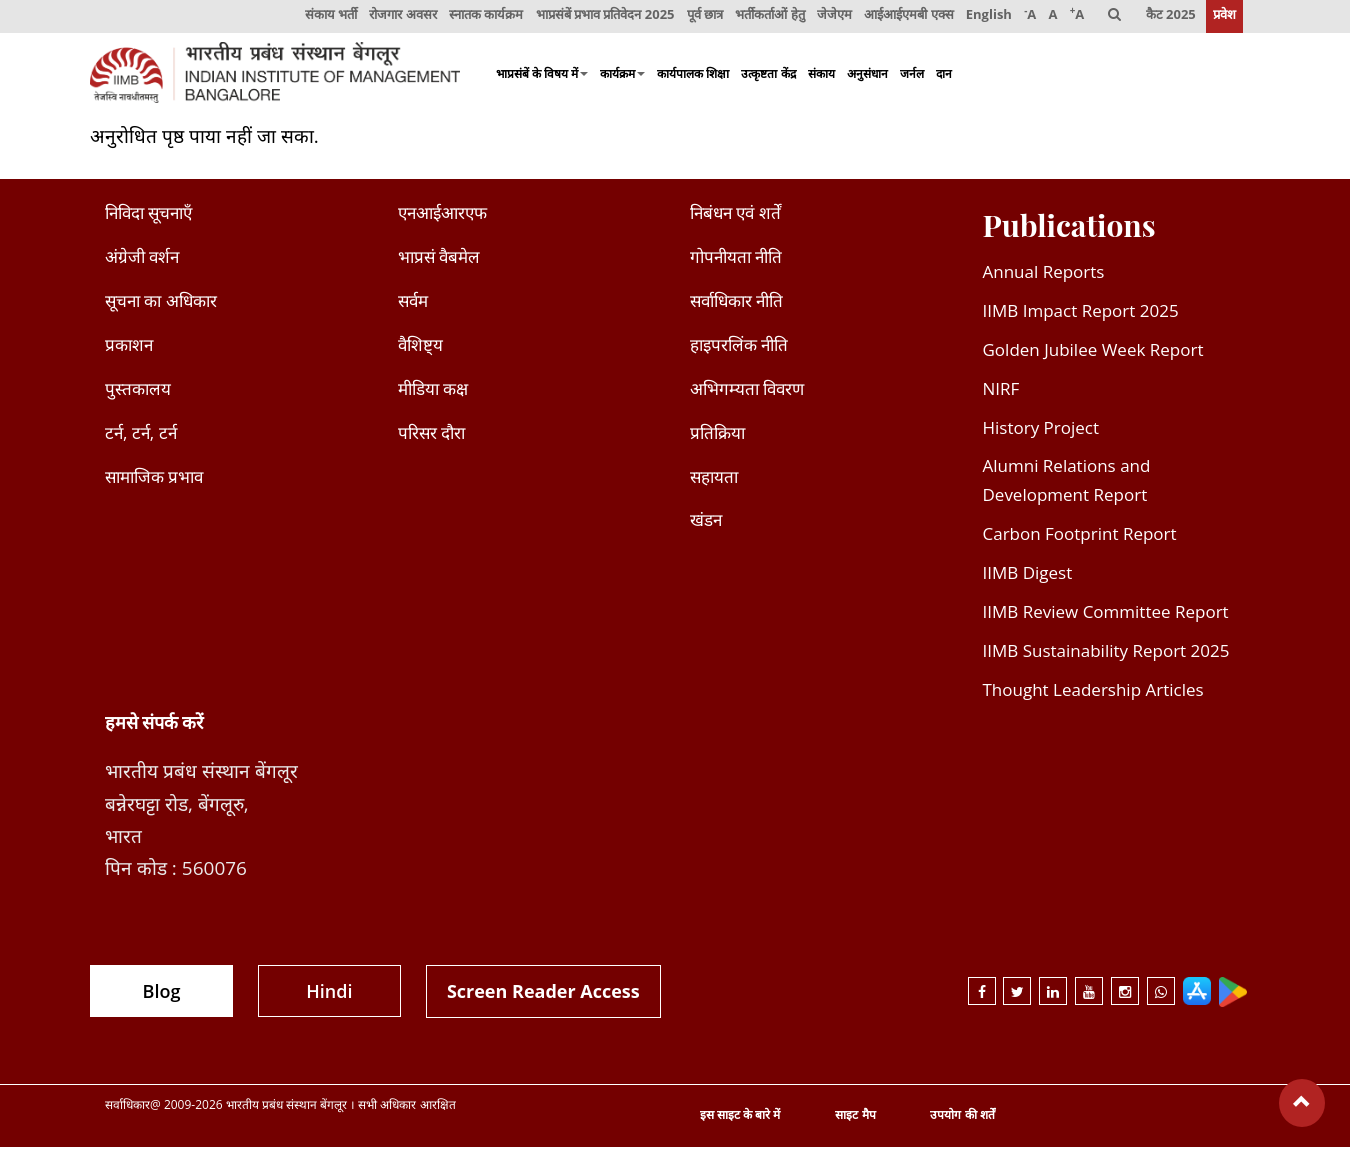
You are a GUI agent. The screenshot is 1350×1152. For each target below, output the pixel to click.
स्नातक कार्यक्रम (477, 18)
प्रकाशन (129, 349)
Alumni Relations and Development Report (1067, 485)
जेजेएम (828, 18)
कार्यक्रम (622, 77)
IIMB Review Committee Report (1106, 616)
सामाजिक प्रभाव (154, 480)
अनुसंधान (867, 77)
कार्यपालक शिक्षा (693, 77)
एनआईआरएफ (442, 217)
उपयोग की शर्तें (962, 1119)
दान (944, 77)
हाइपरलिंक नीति (739, 349)
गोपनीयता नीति (736, 261)
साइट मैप (855, 1119)
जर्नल (912, 77)
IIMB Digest (1028, 577)
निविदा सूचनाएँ (148, 217)
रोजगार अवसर (393, 18)
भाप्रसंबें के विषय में (542, 77)
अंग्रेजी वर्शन (142, 261)
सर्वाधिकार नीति (736, 305)
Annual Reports (1044, 276)
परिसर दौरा (431, 436)
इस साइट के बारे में (740, 1119)
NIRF (1001, 392)
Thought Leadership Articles (1093, 694)
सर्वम (413, 305)
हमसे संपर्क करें (154, 726)
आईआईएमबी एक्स (903, 18)
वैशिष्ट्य (420, 349)
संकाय (821, 77)
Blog (162, 995)
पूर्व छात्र (698, 18)
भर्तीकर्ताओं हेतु (763, 18)
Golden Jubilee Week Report (1093, 354)
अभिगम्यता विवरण (747, 392)
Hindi (329, 995)
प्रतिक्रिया (717, 436)
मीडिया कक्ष (433, 392)
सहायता (714, 480)
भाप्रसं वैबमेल (439, 261)
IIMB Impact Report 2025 (1081, 315)
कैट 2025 (1170, 18)
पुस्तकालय (138, 392)
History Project (1041, 431)
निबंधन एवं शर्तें (735, 217)
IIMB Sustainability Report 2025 (1106, 655)
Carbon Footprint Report (1080, 538)
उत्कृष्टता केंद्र (768, 77)
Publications (1069, 230)
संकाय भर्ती (321, 18)
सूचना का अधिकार (161, 305)
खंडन (706, 524)
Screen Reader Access (543, 995)
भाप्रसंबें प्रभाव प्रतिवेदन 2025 (597, 18)
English (984, 18)
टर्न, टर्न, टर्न (141, 436)
